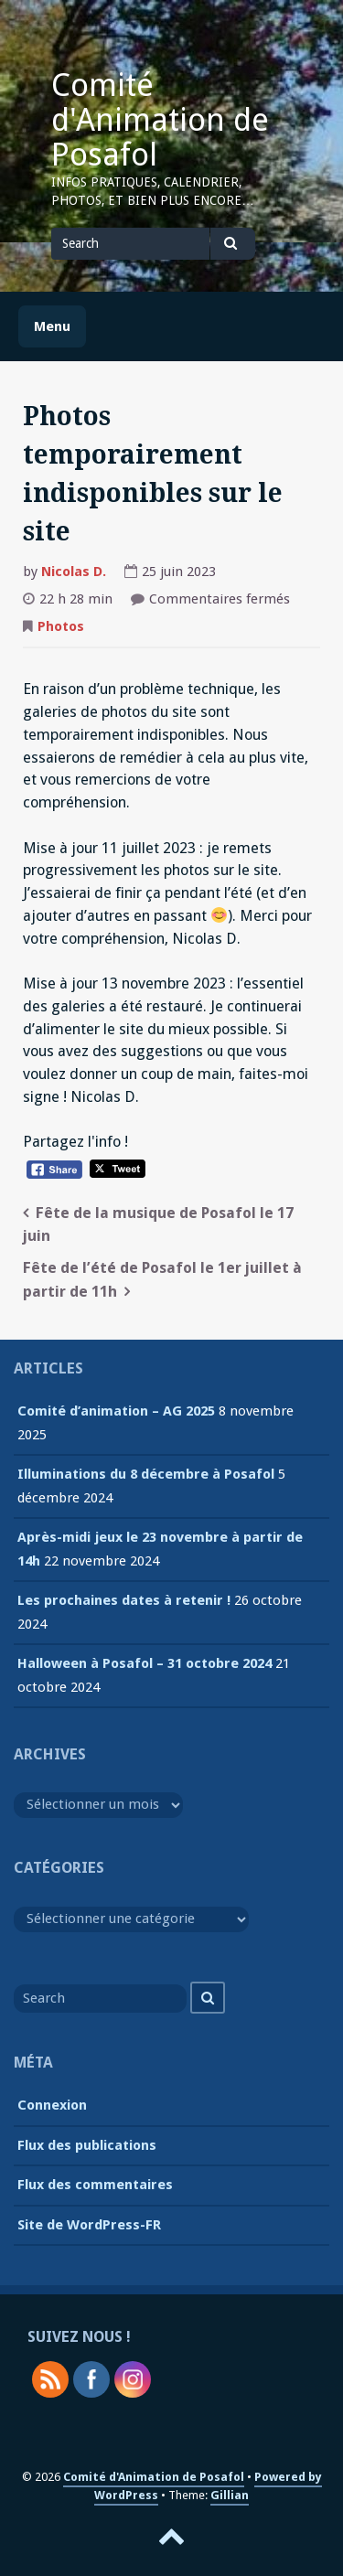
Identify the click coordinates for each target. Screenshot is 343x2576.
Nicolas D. (73, 571)
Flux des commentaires (95, 2184)
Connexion (52, 2105)
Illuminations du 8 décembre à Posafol (145, 1474)
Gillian (229, 2495)
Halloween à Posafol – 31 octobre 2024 (144, 1663)
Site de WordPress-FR (89, 2225)
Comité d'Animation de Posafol (160, 120)
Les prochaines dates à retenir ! (123, 1600)
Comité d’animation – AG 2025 (116, 1411)
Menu (52, 326)
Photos (61, 626)
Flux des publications (86, 2145)
